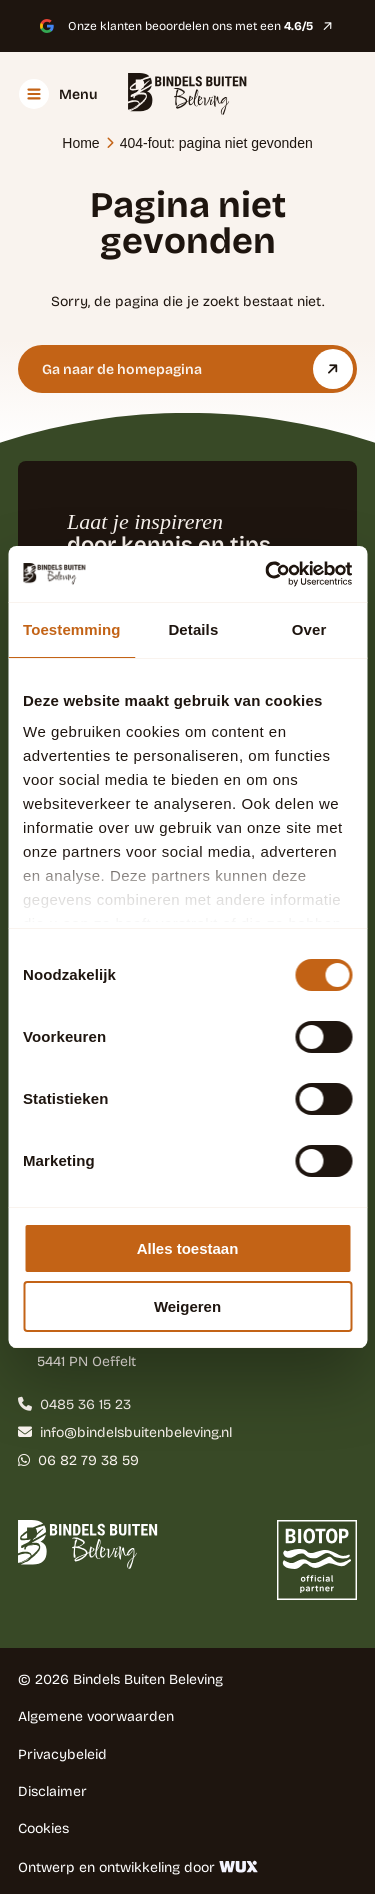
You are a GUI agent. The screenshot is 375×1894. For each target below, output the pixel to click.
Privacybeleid (62, 1753)
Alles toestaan (188, 1248)
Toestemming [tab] (72, 629)
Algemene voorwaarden (96, 1715)
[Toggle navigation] (58, 94)
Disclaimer (52, 1790)
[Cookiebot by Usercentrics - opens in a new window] (267, 574)
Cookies (43, 1827)
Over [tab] (309, 629)
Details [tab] (193, 629)
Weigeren (187, 1306)
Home (80, 143)
